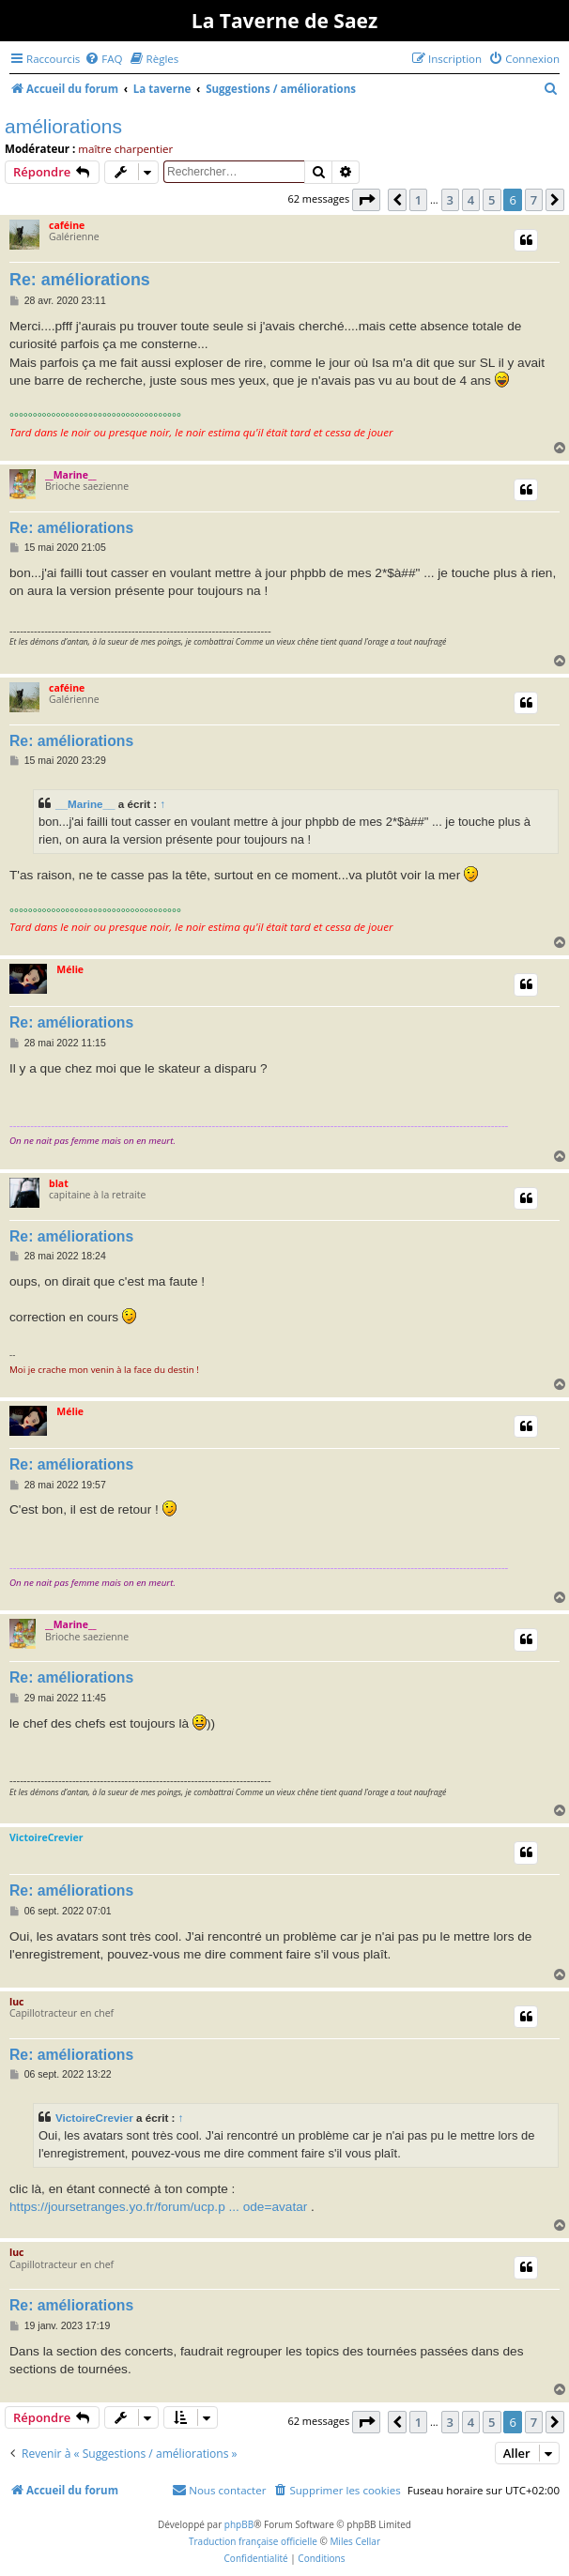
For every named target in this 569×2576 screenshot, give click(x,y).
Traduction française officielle (253, 2541)
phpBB (239, 2524)
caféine (67, 225)
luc (16, 2001)
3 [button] (450, 199)
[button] (366, 200)
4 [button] (471, 199)
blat (59, 1183)
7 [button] (534, 199)
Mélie (70, 969)
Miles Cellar (355, 2541)
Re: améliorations (79, 279)
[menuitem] (103, 58)
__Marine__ (71, 474)
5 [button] (491, 199)
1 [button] (418, 199)
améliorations (63, 126)
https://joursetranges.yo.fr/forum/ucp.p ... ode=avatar (158, 2207)
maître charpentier (125, 149)
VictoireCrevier (46, 1837)
